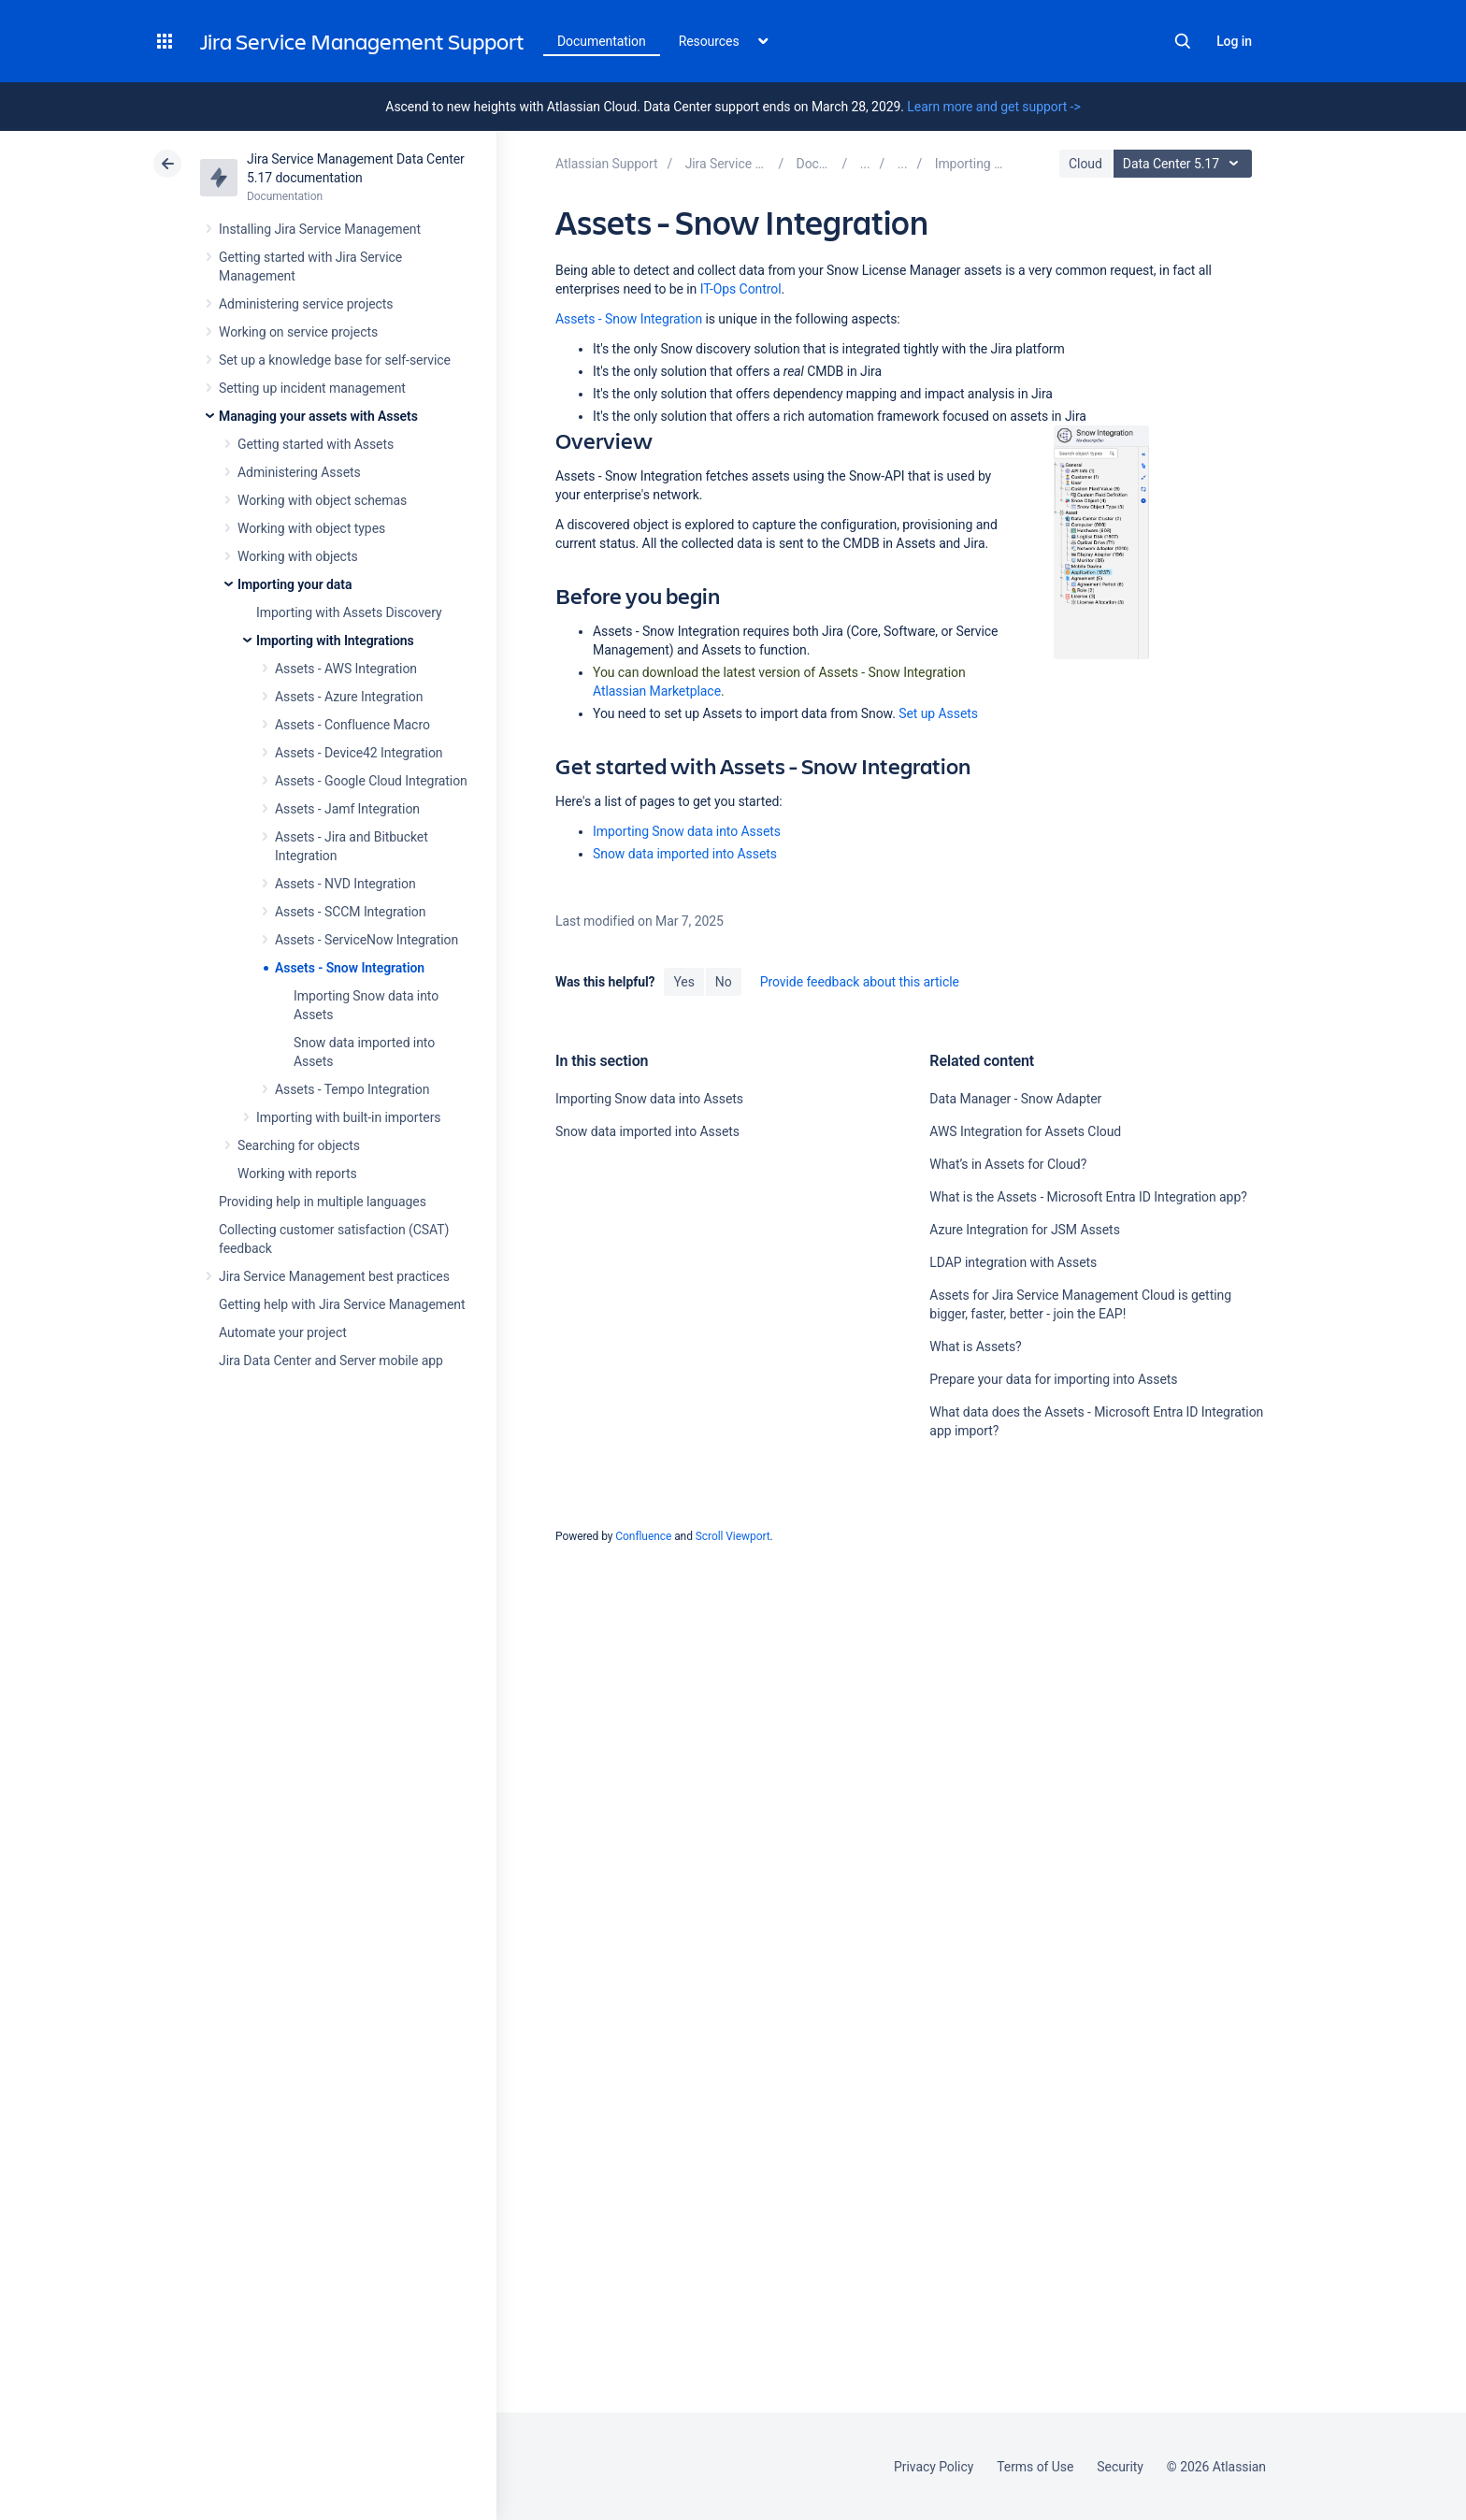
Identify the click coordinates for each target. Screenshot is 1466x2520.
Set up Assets (938, 713)
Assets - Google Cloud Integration (371, 780)
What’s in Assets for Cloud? (1007, 1164)
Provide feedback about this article (859, 981)
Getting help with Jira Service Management (342, 1304)
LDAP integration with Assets (1013, 1262)
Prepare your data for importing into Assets (1053, 1379)
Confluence (643, 1536)
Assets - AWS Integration (346, 668)
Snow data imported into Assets (685, 853)
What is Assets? (975, 1346)
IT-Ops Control (741, 288)
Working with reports (297, 1173)
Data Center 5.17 (1185, 163)
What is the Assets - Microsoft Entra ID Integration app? (1087, 1196)
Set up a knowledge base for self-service (335, 360)
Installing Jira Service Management (320, 229)
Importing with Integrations (335, 640)
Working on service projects (298, 331)
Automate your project (283, 1332)
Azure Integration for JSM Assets (1024, 1229)
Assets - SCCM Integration (350, 911)
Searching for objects (298, 1145)
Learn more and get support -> (993, 106)
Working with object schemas (322, 500)
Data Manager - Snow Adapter (1015, 1098)
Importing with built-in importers (348, 1117)
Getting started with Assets (315, 444)
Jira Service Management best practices (334, 1276)
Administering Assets (299, 472)
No (723, 981)
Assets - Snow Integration (349, 967)
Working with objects (297, 556)
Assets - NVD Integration (345, 883)
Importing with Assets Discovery (349, 612)
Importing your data (294, 584)
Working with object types (311, 528)
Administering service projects (306, 303)
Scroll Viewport (733, 1536)
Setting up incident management (312, 388)
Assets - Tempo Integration (352, 1089)
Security (1120, 2466)
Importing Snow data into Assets (687, 831)
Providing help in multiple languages (322, 1201)
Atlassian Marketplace (657, 691)
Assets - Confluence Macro (352, 724)
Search (1183, 41)
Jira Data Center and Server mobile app (331, 1360)
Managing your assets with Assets (318, 416)
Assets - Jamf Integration (347, 808)
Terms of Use (1035, 2466)
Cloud (1085, 163)
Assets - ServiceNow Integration (366, 939)
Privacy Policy (933, 2466)
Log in (1234, 41)
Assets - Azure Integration (349, 696)
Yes (683, 981)
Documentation (601, 41)
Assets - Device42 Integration (358, 752)
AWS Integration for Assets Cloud (1025, 1131)
